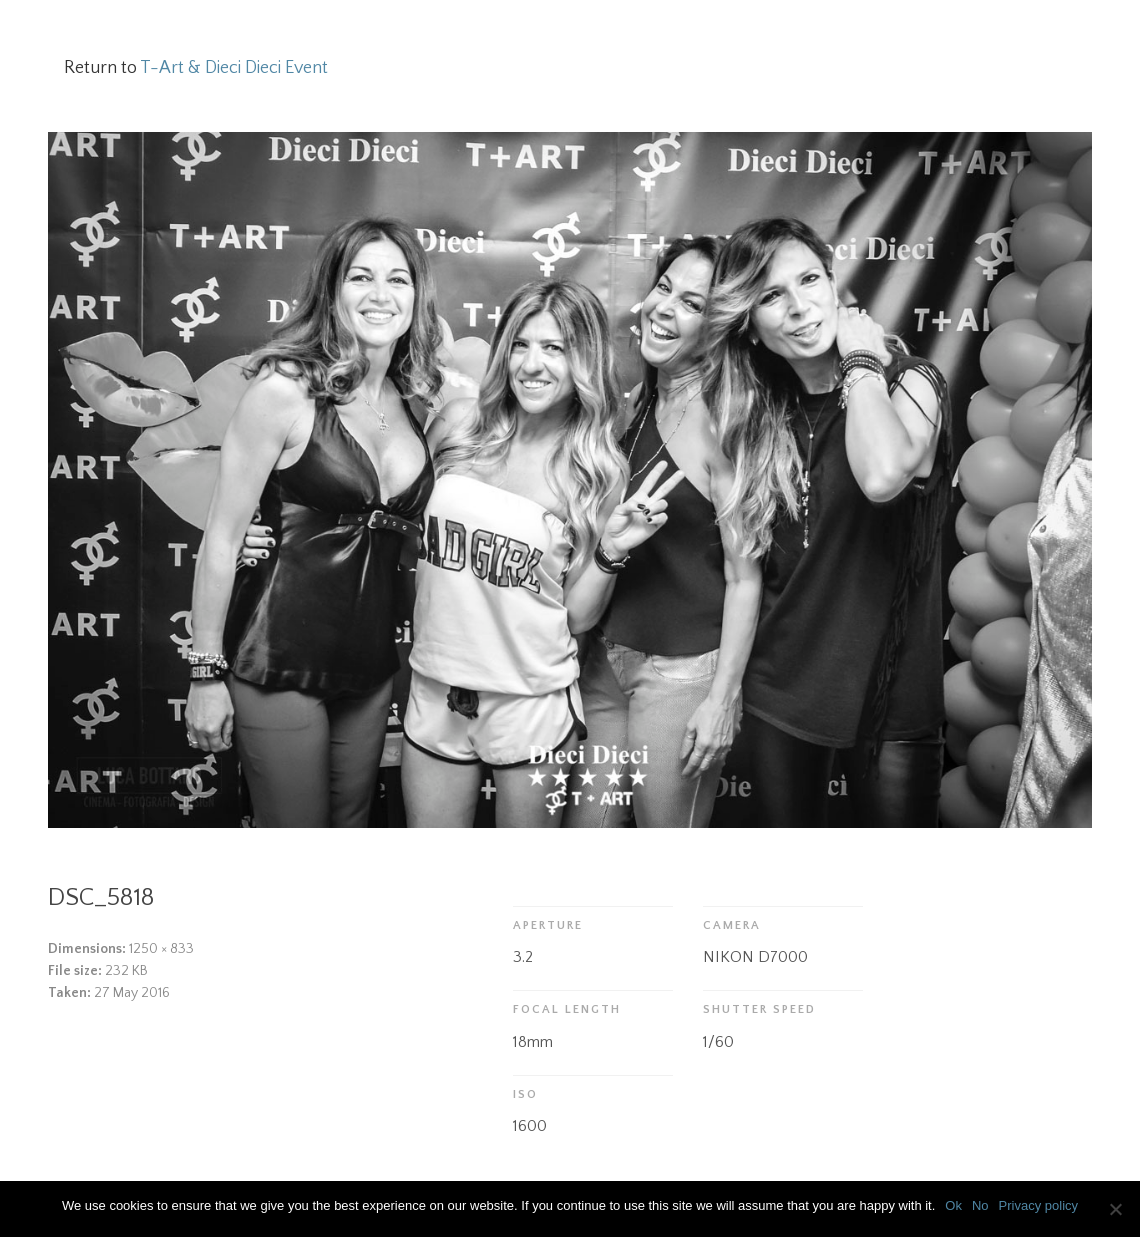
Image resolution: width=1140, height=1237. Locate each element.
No (980, 1205)
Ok (953, 1205)
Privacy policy (1038, 1205)
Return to (196, 68)
